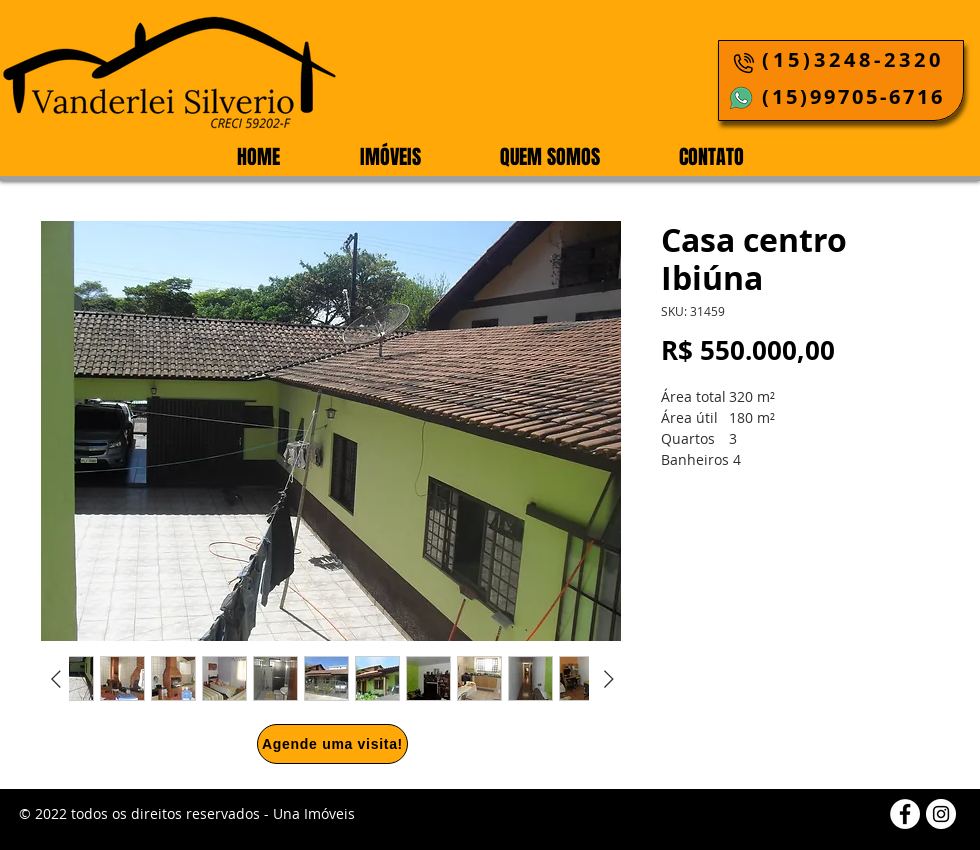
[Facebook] (905, 814)
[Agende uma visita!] (332, 744)
